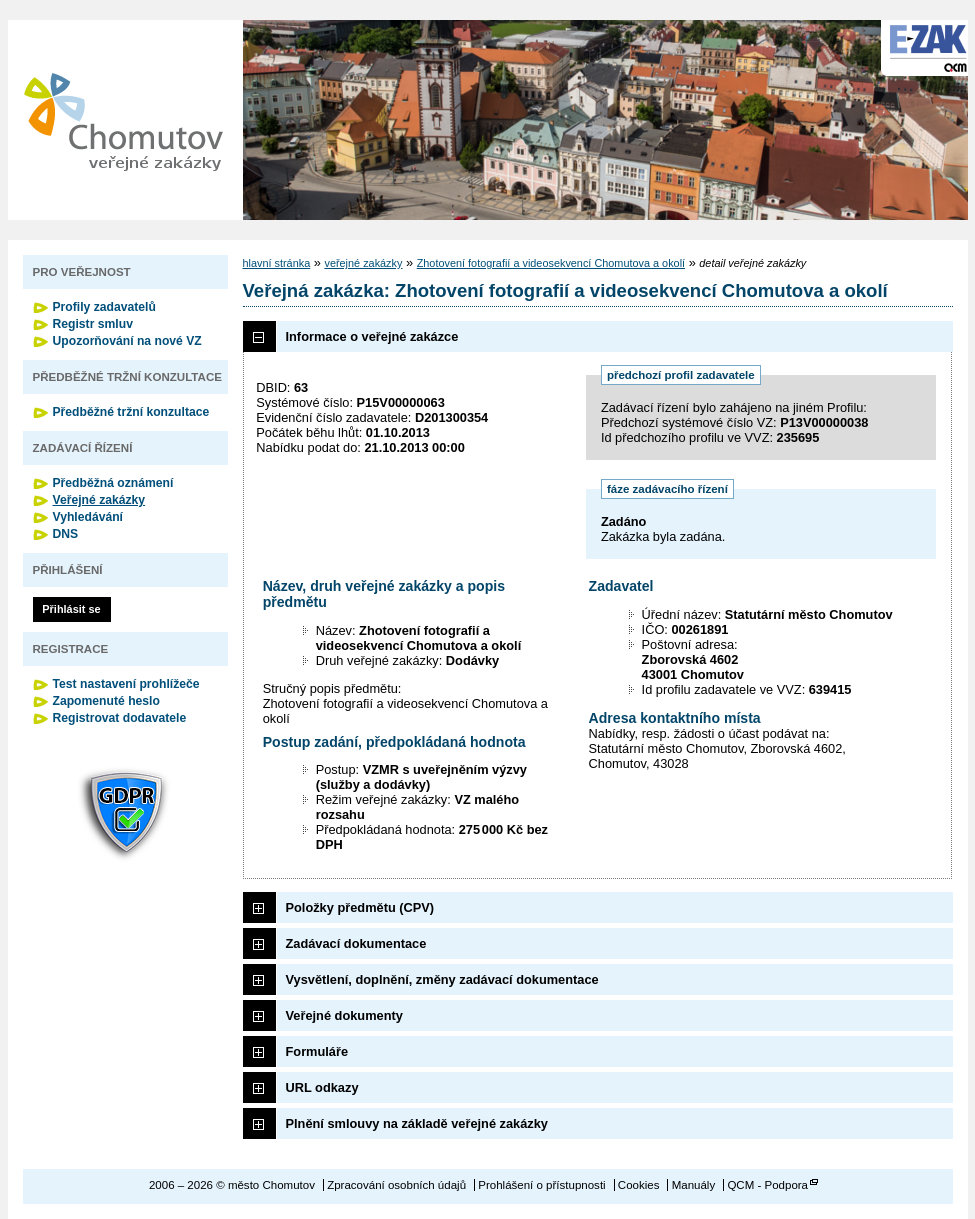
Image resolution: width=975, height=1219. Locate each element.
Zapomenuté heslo (106, 701)
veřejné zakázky (363, 263)
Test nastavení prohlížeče (126, 684)
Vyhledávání (88, 517)
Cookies (639, 1185)
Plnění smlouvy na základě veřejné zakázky (417, 1123)
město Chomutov (123, 120)
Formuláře (317, 1051)
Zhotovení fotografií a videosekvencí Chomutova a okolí (551, 263)
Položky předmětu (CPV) (360, 907)
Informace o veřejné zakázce (372, 336)
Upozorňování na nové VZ (127, 341)
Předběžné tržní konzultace (131, 412)
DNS (66, 534)
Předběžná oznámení (113, 483)
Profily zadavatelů (104, 307)
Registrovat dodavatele (120, 718)
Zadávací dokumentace (356, 943)
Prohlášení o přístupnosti (541, 1185)
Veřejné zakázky (99, 500)
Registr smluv (93, 324)
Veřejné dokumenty (344, 1015)
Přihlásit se (71, 609)
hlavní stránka (277, 263)
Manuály (694, 1185)
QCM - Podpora (767, 1185)
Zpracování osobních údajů (396, 1185)
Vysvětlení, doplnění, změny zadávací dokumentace (442, 979)
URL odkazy (322, 1087)
